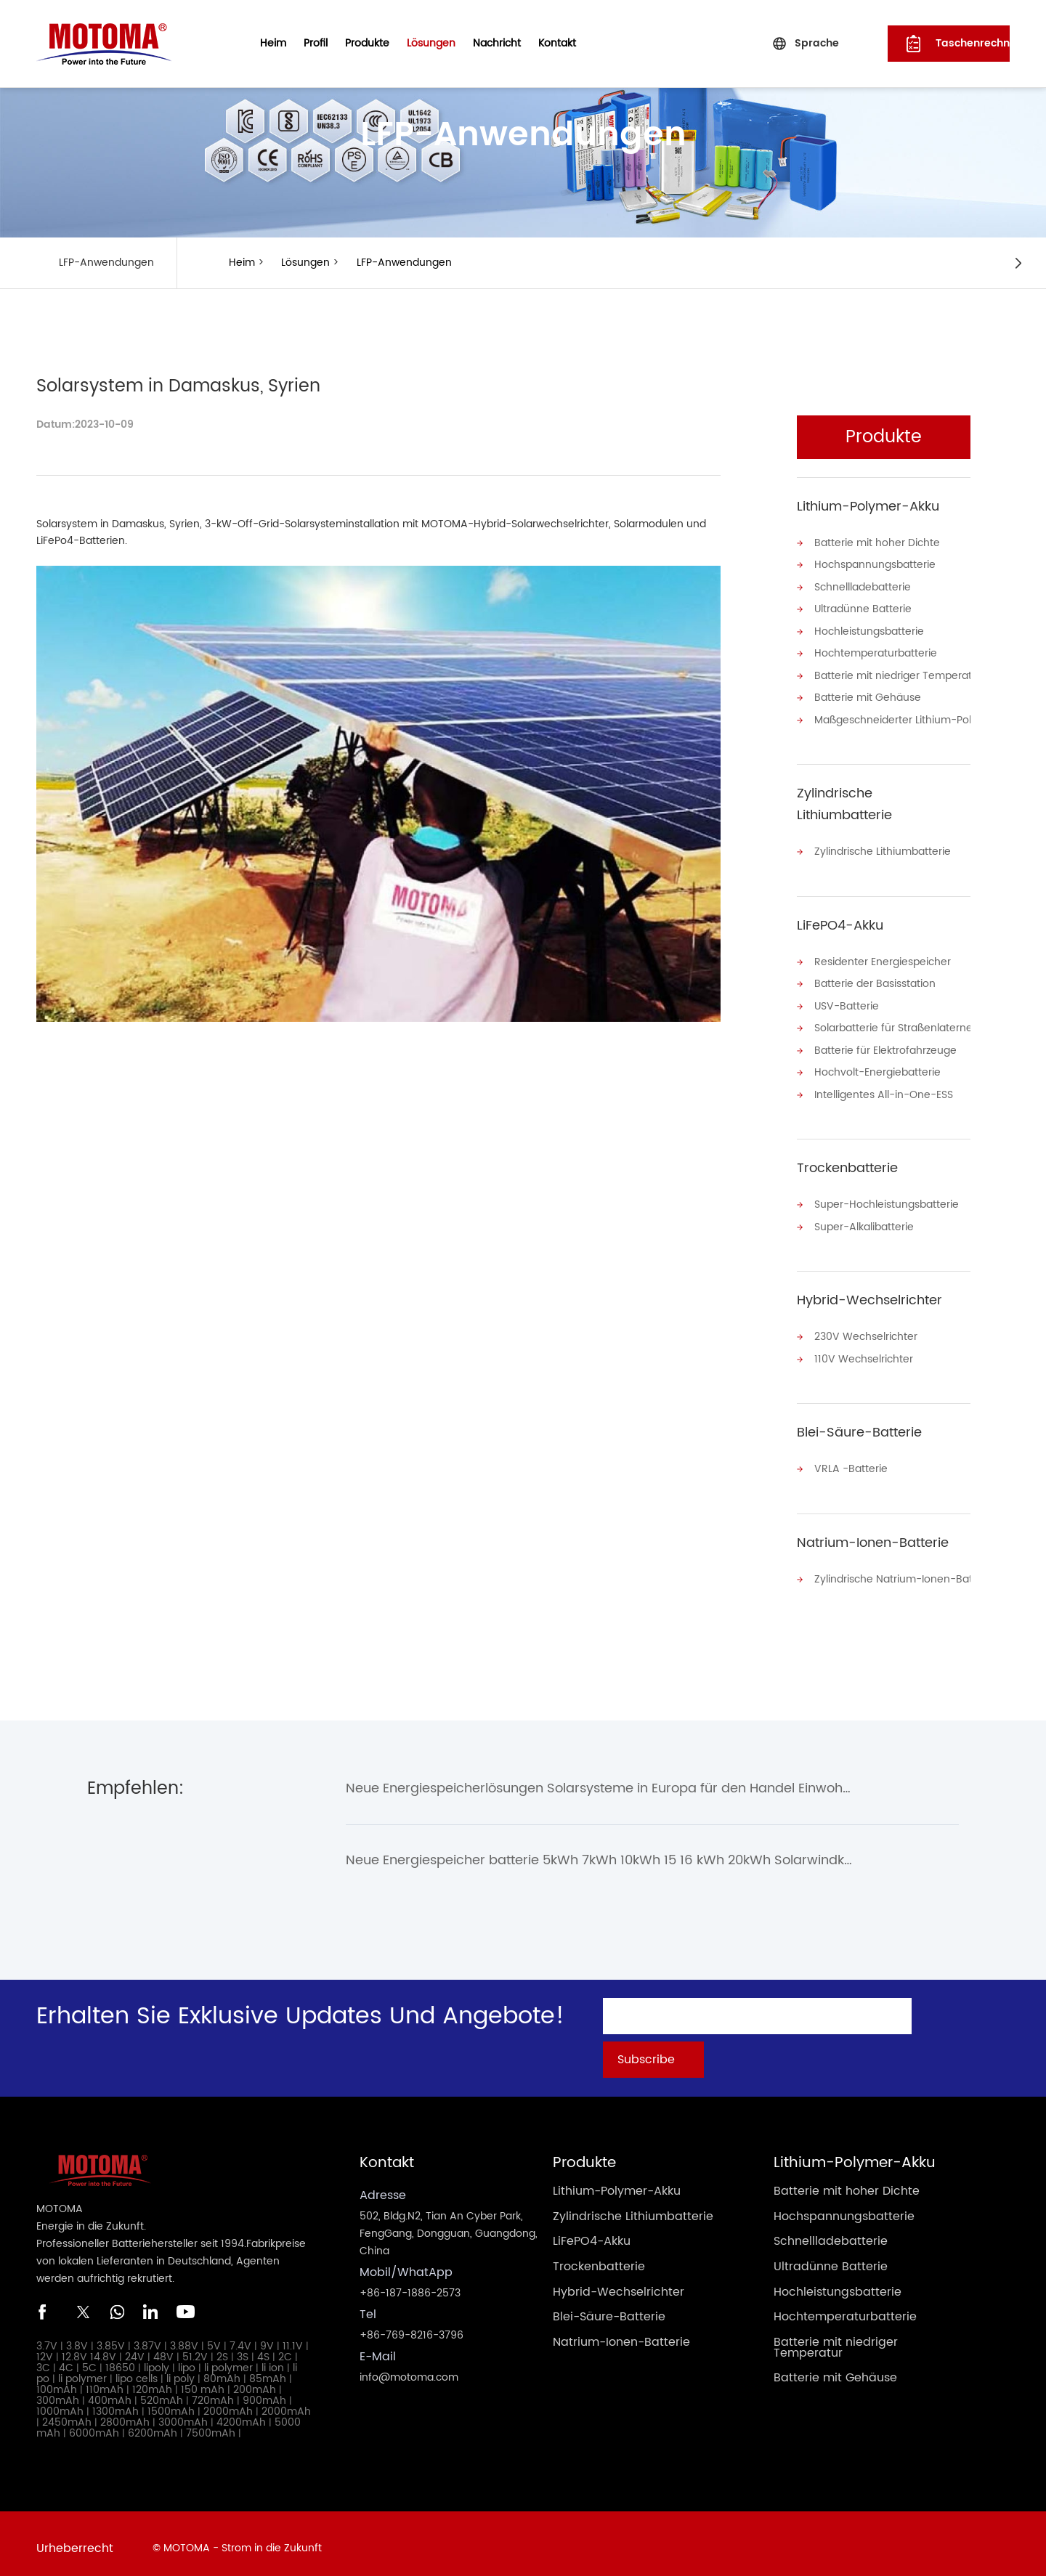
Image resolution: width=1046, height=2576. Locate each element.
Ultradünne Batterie (863, 608)
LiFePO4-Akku (840, 922)
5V (214, 2337)
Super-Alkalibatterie (864, 1220)
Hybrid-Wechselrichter (869, 1293)
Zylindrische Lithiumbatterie (844, 801)
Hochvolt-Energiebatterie (877, 1067)
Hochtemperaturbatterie (875, 651)
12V (44, 2348)
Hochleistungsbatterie (869, 630)
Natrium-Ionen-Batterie (873, 1534)
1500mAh (171, 2402)
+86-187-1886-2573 (410, 2284)
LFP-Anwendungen (402, 262)
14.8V (103, 2348)
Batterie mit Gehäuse (867, 695)
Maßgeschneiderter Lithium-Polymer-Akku (892, 717)
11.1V (293, 2337)
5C (89, 2359)
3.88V (184, 2337)
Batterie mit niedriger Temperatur (892, 673)
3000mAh (183, 2413)
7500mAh (210, 2424)
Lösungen (431, 43)
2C (285, 2348)
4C (66, 2359)
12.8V (74, 2348)
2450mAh (67, 2413)
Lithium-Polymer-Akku (868, 506)
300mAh (57, 2392)
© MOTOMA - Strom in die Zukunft (237, 2539)
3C (43, 2359)
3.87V (147, 2337)
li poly (180, 2370)
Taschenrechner (973, 43)
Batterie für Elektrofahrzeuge (885, 1045)
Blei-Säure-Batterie (859, 1425)
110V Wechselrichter (863, 1352)
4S (263, 2348)
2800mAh (125, 2413)
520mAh (161, 2392)
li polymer (228, 2359)
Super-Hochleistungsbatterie (886, 1198)
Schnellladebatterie (862, 586)
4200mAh (241, 2413)
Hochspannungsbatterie (875, 564)
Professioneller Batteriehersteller (117, 2235)
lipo (186, 2359)
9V (267, 2337)
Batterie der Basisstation (875, 980)
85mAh (267, 2370)
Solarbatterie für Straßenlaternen (892, 1023)
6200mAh (152, 2424)
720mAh (213, 2392)
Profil (316, 43)
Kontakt (557, 43)
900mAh (264, 2392)
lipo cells (136, 2370)
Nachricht (497, 43)
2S (222, 2348)
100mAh (56, 2381)
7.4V (240, 2337)
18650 (120, 2359)
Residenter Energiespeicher (882, 958)
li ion (273, 2359)
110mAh (104, 2381)
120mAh (152, 2381)
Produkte (367, 43)
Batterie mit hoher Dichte (877, 543)
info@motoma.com (409, 2368)
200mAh (254, 2381)
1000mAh (60, 2402)
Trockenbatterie (847, 1162)
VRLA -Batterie (851, 1461)
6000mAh (94, 2424)
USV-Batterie (846, 1002)
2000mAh (228, 2402)
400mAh (109, 2392)
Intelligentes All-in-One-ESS (883, 1089)
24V (135, 2348)
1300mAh (115, 2402)
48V (163, 2348)
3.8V (77, 2337)
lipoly (156, 2359)
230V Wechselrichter (865, 1330)
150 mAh (202, 2381)
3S (242, 2348)
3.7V (46, 2337)
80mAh (221, 2370)
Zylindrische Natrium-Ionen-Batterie (892, 1571)
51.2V (195, 2348)
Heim (273, 43)
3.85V (111, 2337)
